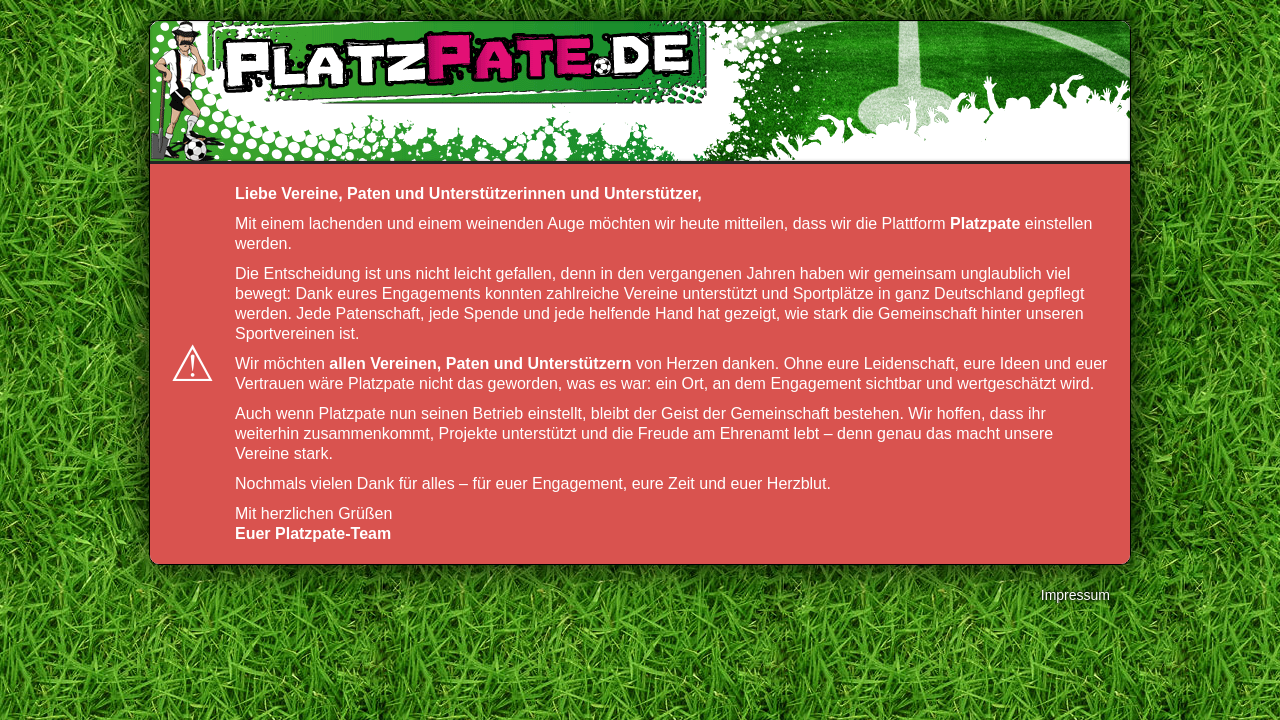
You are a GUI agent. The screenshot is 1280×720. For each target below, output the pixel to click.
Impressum (1075, 595)
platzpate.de (455, 61)
